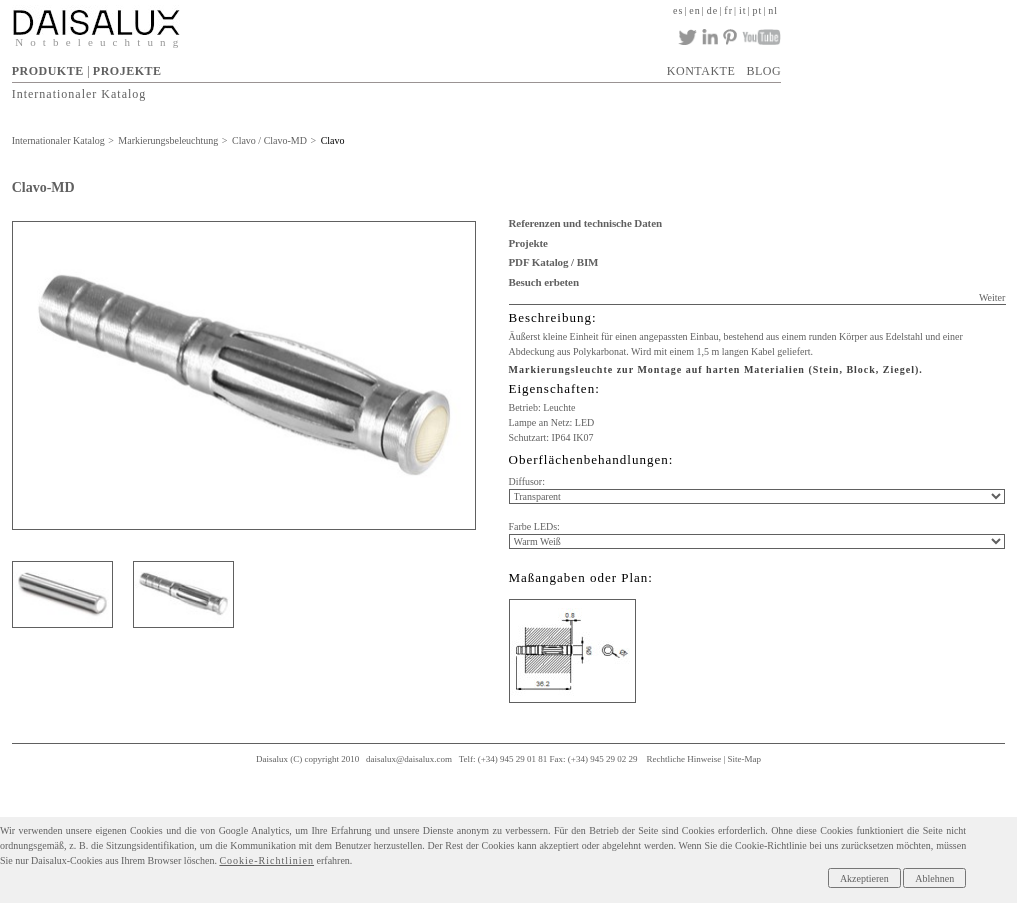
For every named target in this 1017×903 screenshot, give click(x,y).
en (694, 10)
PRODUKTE (48, 71)
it (743, 10)
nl (773, 10)
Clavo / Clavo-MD (269, 140)
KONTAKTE (701, 71)
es (678, 10)
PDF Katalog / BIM (554, 262)
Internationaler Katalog (79, 93)
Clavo (333, 140)
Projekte (528, 243)
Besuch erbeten (544, 282)
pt (758, 10)
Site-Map (744, 759)
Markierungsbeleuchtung (168, 140)
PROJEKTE (127, 71)
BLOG (763, 71)
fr (728, 10)
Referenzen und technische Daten (585, 223)
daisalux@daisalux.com (409, 759)
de (712, 10)
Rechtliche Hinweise (683, 759)
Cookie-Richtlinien (266, 860)
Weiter (992, 297)
